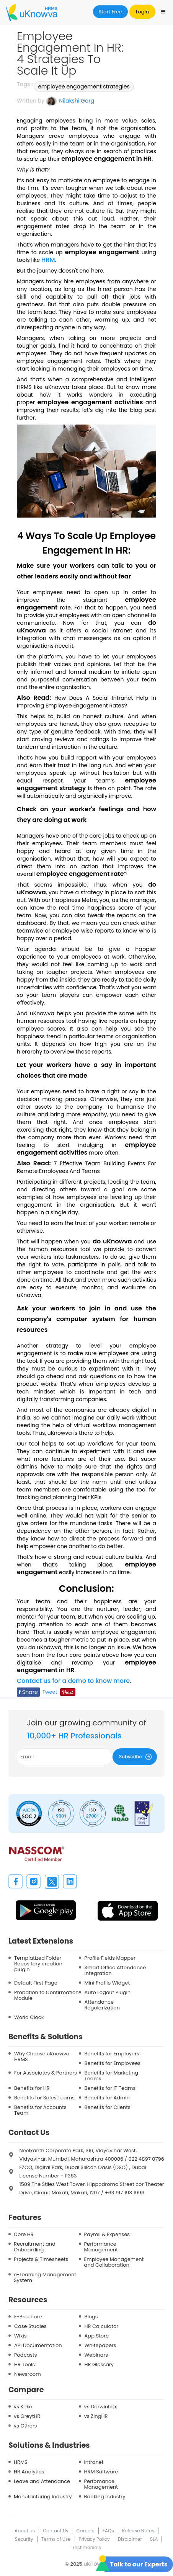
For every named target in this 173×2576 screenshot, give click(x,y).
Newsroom (27, 2374)
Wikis (20, 2336)
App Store (97, 2336)
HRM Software (101, 2472)
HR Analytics (29, 2472)
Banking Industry (105, 2496)
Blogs (91, 2317)
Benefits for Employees (112, 2063)
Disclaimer (130, 2539)
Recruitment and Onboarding (34, 2247)
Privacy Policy (94, 2539)
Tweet (49, 1692)
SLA (154, 2539)
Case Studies (30, 2326)
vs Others (25, 2426)
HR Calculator (102, 2326)
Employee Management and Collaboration (114, 2262)
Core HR (24, 2234)
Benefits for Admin (107, 2098)
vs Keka (23, 2406)
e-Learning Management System (45, 2277)
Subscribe (136, 1756)
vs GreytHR (27, 2416)
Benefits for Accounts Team (40, 2110)
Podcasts (25, 2355)
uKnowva (95, 2564)
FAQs (108, 2530)
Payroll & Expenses (107, 2234)
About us (25, 2530)
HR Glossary (99, 2364)
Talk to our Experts (139, 2564)
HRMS (21, 2462)
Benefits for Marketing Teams (111, 2075)
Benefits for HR (32, 2088)
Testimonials (86, 2547)
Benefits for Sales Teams (44, 2098)
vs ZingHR (96, 2416)
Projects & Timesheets (41, 2259)
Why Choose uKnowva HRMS (42, 2056)
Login (142, 11)
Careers (85, 2530)
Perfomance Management (101, 2484)
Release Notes (138, 2530)
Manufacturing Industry (43, 2496)
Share (28, 1692)
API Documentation (38, 2345)
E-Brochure (28, 2317)
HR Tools (24, 2364)
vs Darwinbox (100, 2406)
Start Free (110, 11)
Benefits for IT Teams (110, 2088)
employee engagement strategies (83, 86)
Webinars (96, 2355)
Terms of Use (56, 2539)
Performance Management (101, 2247)
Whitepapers (100, 2345)
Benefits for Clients (108, 2107)
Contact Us (55, 2530)
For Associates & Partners (45, 2073)
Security (24, 2539)
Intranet (94, 2462)
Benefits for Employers (112, 2054)
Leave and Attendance (42, 2481)
